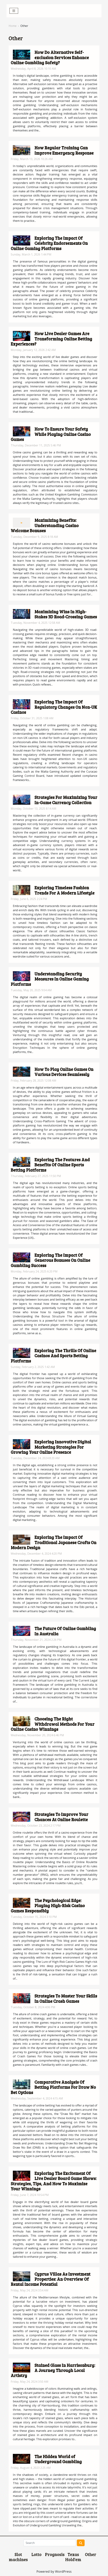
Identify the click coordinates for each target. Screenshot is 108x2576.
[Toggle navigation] (13, 11)
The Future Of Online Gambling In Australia (65, 1631)
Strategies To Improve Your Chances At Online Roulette (61, 1816)
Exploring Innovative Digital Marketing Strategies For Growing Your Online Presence (51, 1447)
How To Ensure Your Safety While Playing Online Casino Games (51, 434)
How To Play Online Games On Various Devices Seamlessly (63, 1071)
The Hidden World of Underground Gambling (58, 2459)
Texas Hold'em (73, 2556)
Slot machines (18, 2556)
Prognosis (55, 2554)
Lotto (36, 2554)
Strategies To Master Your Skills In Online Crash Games (65, 1998)
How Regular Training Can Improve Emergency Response (64, 150)
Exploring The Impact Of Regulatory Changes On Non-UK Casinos (54, 707)
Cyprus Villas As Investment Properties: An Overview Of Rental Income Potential (50, 2279)
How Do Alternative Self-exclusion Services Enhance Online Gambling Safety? (50, 57)
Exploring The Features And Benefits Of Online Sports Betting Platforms (50, 1165)
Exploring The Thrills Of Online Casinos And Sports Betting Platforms (53, 1356)
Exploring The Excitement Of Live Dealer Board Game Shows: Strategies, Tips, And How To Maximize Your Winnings (54, 2181)
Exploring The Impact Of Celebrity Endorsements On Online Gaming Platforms (49, 243)
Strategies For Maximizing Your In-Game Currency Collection (65, 799)
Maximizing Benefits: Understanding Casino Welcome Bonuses (45, 525)
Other (90, 2554)
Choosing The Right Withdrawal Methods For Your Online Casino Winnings (52, 1724)
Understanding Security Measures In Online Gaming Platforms (50, 979)
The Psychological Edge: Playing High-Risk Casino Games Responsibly (48, 1905)
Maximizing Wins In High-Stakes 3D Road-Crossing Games (65, 614)
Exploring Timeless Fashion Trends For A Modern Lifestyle (64, 890)
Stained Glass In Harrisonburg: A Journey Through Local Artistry (53, 2370)
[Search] (49, 2543)
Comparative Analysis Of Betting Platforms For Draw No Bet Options (53, 2087)
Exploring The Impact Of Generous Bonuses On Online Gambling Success (50, 1260)
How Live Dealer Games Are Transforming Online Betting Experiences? (51, 339)
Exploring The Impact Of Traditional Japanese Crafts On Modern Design (53, 1542)
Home (13, 26)
